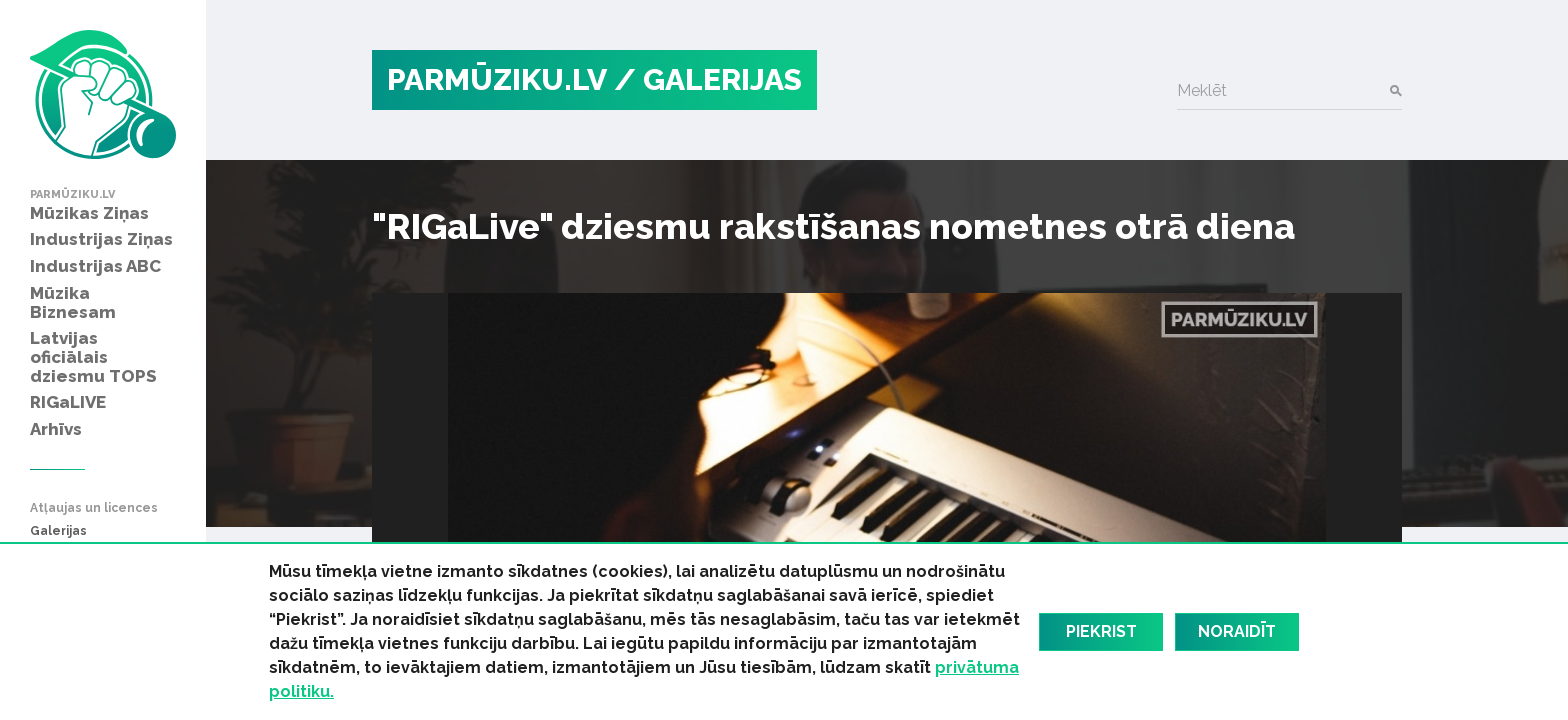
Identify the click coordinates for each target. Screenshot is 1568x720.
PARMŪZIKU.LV (497, 79)
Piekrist (1101, 631)
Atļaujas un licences (94, 508)
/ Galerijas (708, 79)
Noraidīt (1237, 631)
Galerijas (58, 531)
